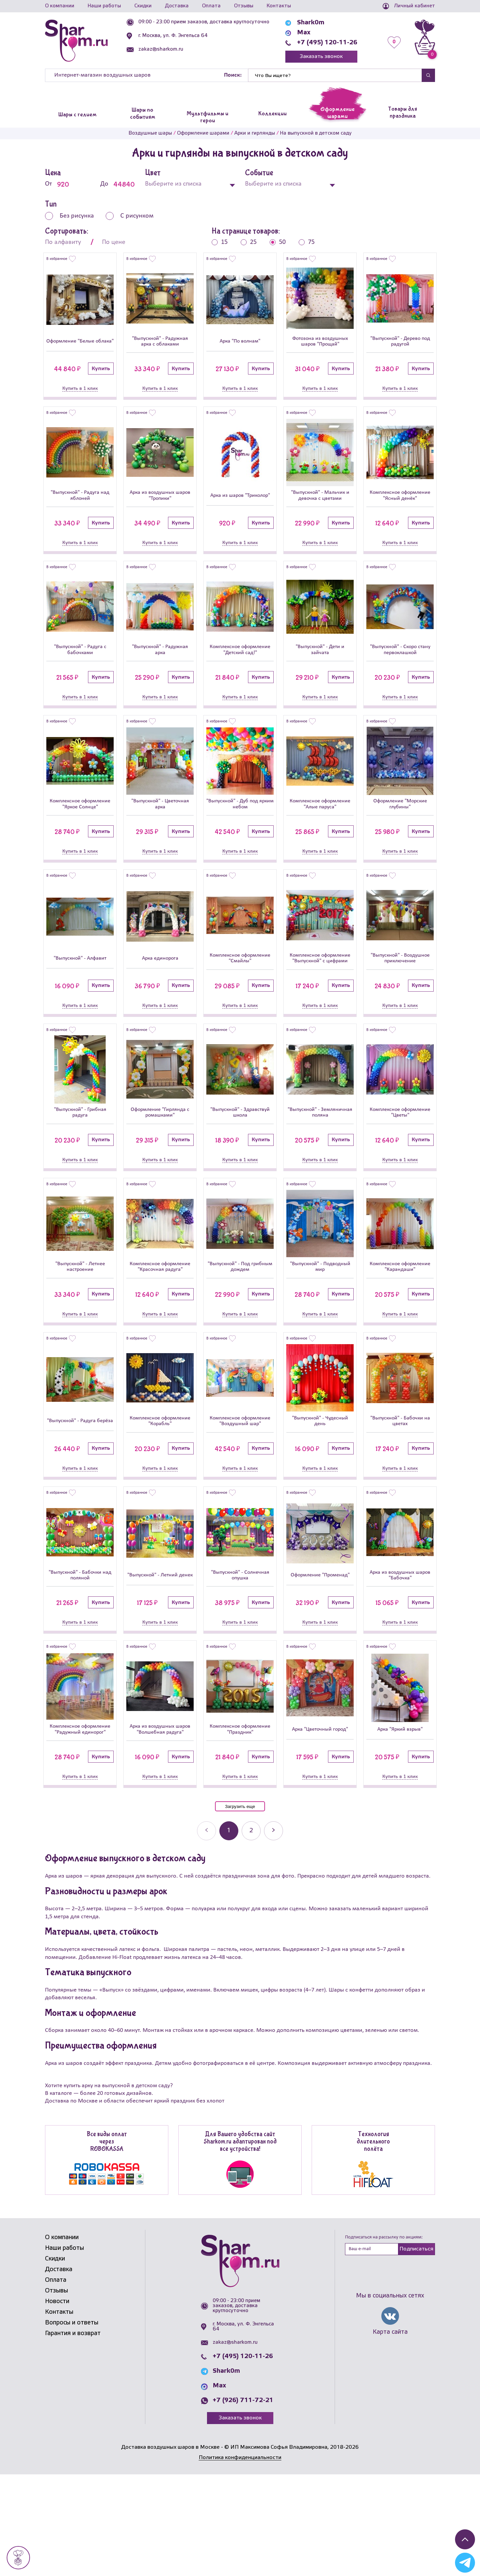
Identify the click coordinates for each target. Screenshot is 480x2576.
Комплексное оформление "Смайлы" (240, 1008)
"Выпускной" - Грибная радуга (80, 1176)
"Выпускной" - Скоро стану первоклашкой (400, 675)
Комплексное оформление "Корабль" (160, 1504)
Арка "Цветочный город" (320, 1826)
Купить (101, 379)
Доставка (177, 6)
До (117, 184)
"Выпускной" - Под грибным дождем (240, 1340)
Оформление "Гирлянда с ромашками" (160, 1175)
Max (303, 33)
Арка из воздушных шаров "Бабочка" (400, 1665)
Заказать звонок (321, 56)
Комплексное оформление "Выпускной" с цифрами (320, 1007)
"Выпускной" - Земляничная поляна (320, 1176)
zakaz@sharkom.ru (160, 49)
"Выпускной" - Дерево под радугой (400, 346)
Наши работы (104, 6)
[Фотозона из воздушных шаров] (320, 298)
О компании (59, 6)
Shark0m (310, 23)
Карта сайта (390, 2433)
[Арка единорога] (160, 961)
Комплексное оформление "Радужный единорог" (80, 1826)
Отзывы (243, 6)
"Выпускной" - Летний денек (160, 1665)
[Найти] (335, 75)
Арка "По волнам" (240, 346)
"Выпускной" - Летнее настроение (80, 1340)
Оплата (211, 6)
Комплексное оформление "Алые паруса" (320, 839)
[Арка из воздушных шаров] (160, 464)
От (62, 184)
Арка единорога (160, 1007)
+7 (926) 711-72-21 (243, 2502)
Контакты (279, 6)
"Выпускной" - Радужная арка (160, 675)
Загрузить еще (240, 1908)
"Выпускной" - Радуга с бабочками (80, 675)
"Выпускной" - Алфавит (80, 1007)
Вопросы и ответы (71, 2424)
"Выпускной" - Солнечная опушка (240, 1665)
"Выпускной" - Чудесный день (320, 1504)
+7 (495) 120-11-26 (327, 43)
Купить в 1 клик (80, 399)
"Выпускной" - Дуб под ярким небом (240, 840)
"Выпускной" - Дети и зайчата (320, 675)
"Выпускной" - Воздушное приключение (400, 1007)
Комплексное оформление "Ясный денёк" (400, 510)
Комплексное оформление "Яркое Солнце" (80, 839)
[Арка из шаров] (240, 464)
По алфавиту (63, 242)
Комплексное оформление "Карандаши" (400, 1340)
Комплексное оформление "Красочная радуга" (160, 1340)
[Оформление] (80, 300)
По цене (113, 242)
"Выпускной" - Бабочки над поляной (80, 1665)
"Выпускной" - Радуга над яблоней (80, 511)
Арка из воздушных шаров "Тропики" (160, 511)
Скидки (143, 6)
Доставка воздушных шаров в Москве (170, 2548)
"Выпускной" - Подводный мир (320, 1340)
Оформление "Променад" (320, 1665)
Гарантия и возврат (73, 2435)
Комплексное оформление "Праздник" (240, 1826)
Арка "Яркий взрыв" (400, 1826)
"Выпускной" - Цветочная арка (160, 840)
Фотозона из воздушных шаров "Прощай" (320, 346)
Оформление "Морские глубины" (400, 840)
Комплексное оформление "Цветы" (400, 1176)
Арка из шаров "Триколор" (240, 511)
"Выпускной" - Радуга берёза (80, 1504)
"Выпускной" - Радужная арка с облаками (160, 346)
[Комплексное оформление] (400, 463)
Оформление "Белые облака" (80, 346)
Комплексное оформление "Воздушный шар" (240, 1504)
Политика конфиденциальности (240, 2559)
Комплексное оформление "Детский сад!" (240, 675)
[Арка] (240, 302)
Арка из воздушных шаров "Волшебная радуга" (160, 1826)
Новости (57, 2403)
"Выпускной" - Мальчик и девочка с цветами (320, 511)
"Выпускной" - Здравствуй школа (240, 1176)
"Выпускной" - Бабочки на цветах (400, 1504)
